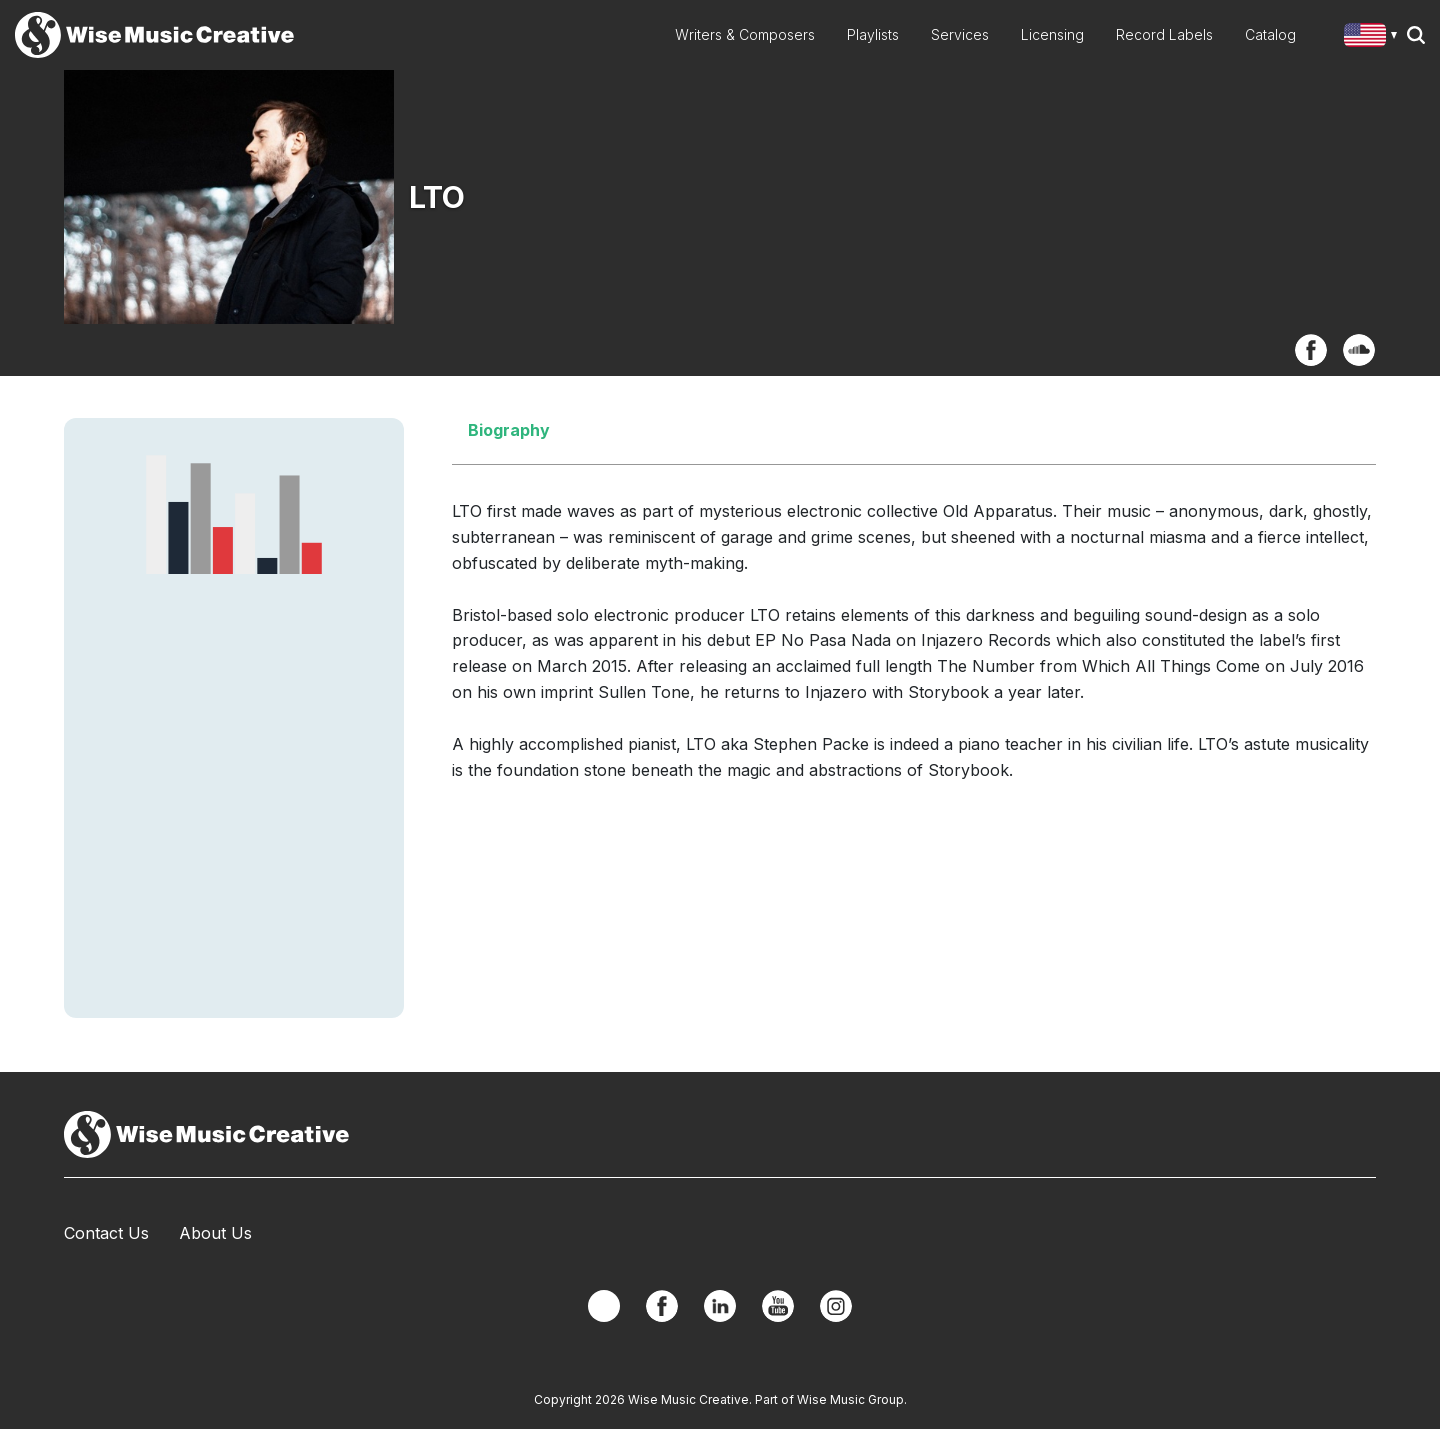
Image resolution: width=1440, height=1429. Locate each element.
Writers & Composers (745, 34)
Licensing (1052, 34)
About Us (215, 1233)
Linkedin (720, 1306)
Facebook (1311, 350)
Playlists (873, 34)
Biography (509, 430)
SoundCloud (1359, 350)
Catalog (1270, 34)
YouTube (778, 1306)
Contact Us (106, 1233)
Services (960, 34)
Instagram (836, 1306)
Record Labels (1164, 34)
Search (1416, 35)
